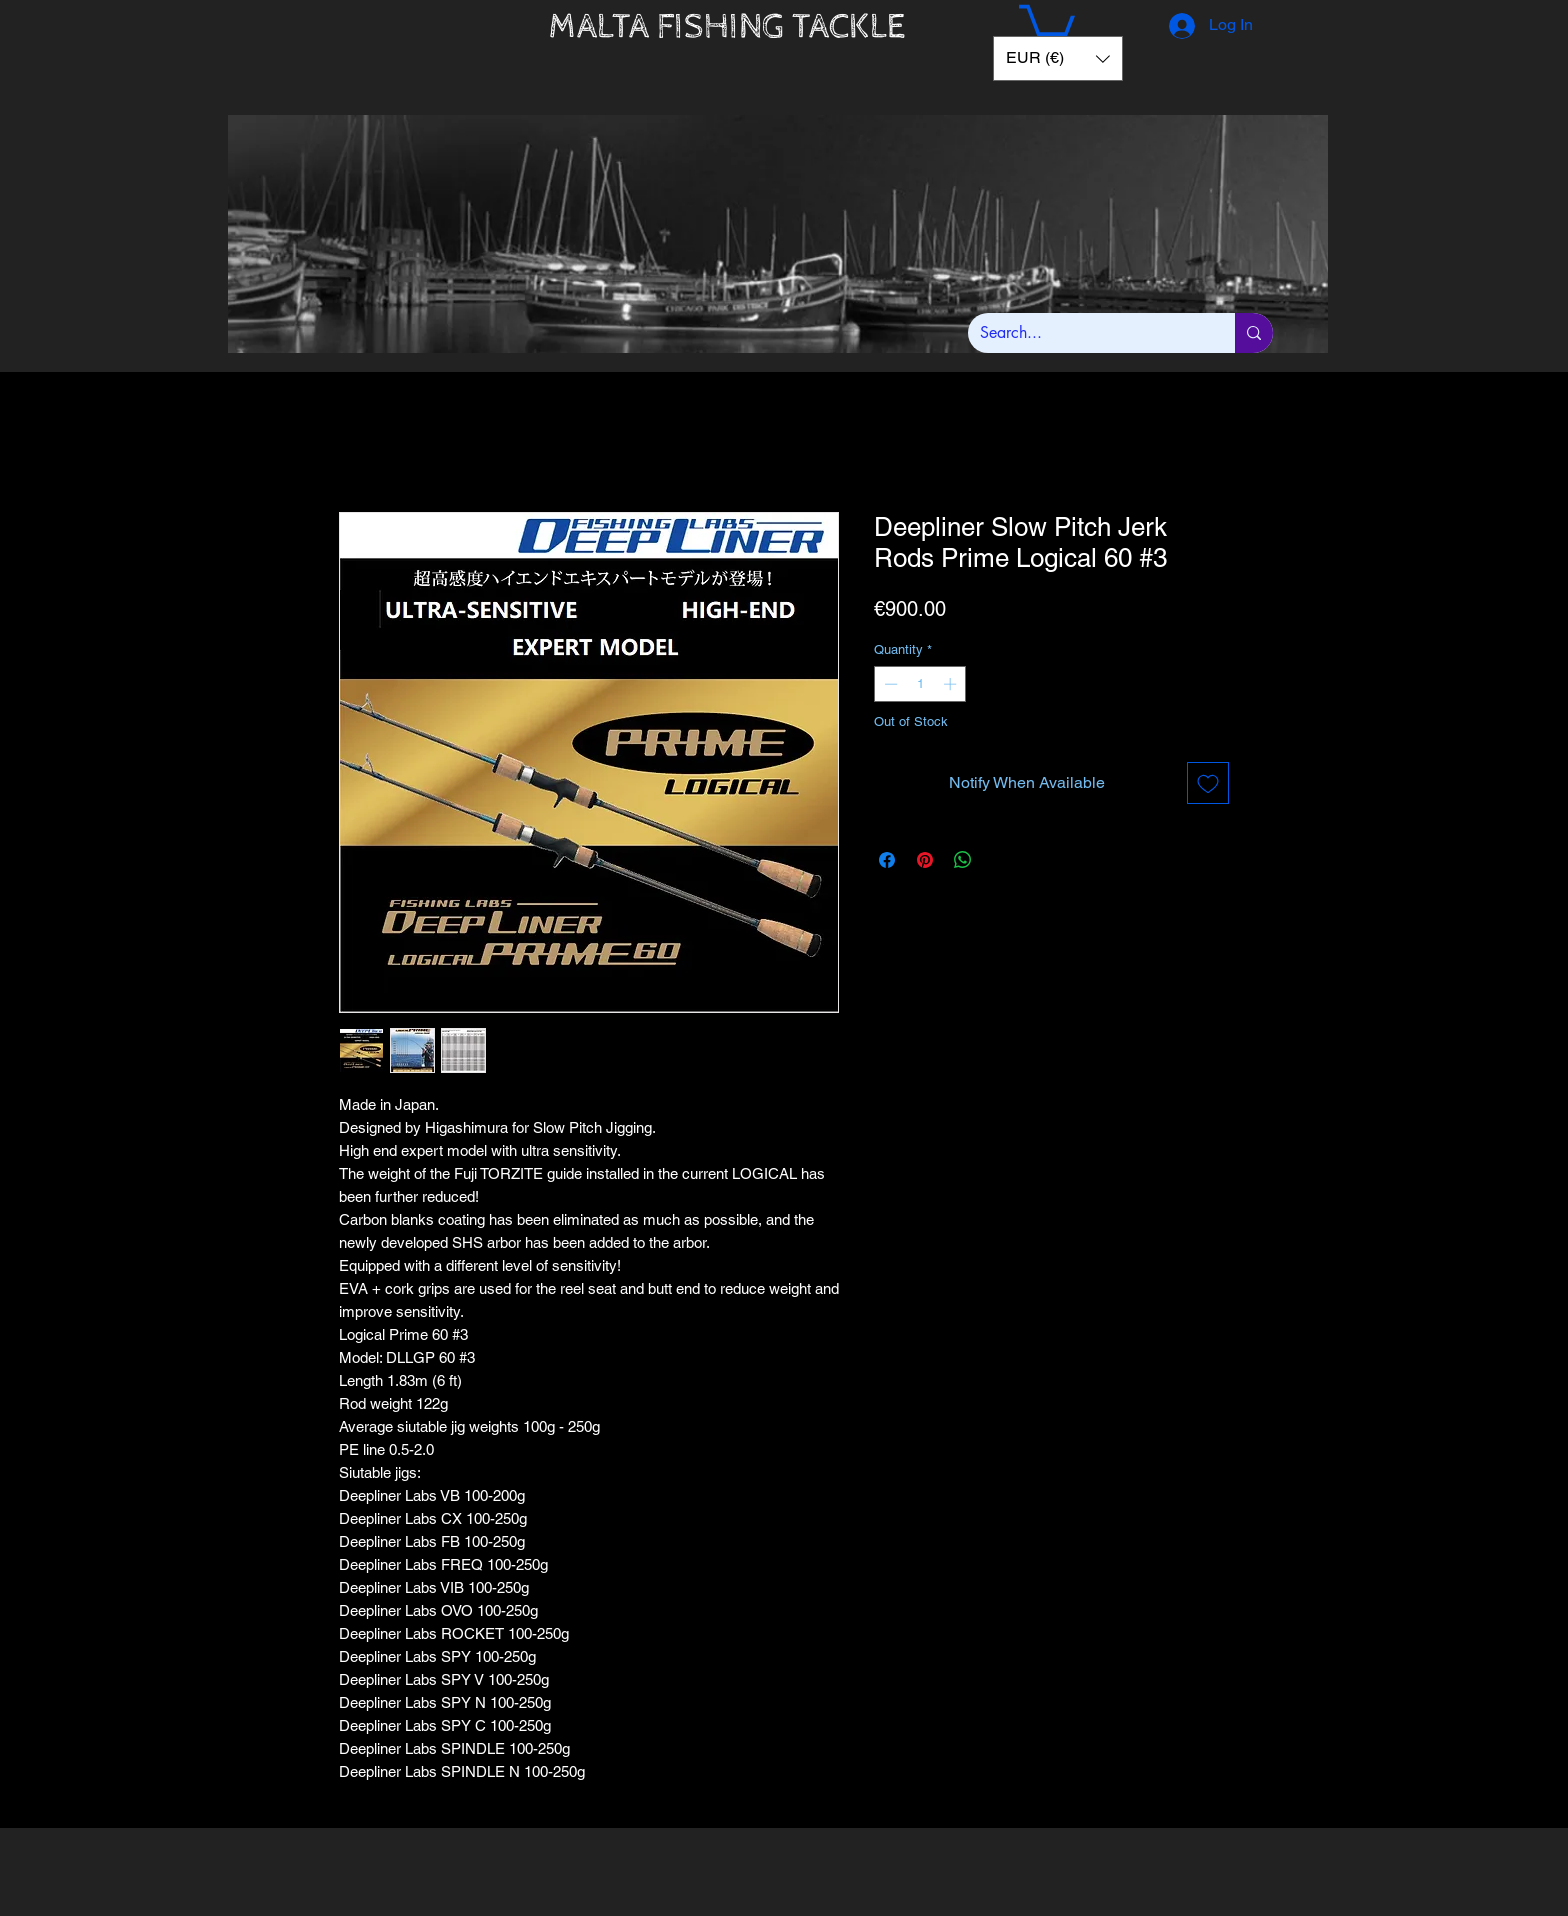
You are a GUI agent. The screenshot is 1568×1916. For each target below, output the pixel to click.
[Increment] (952, 684)
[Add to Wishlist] (1208, 783)
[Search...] (1086, 333)
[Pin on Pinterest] (925, 860)
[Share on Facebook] (887, 860)
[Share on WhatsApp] (963, 860)
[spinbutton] (920, 684)
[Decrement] (889, 684)
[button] (1047, 23)
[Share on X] (1001, 860)
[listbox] (1058, 58)
